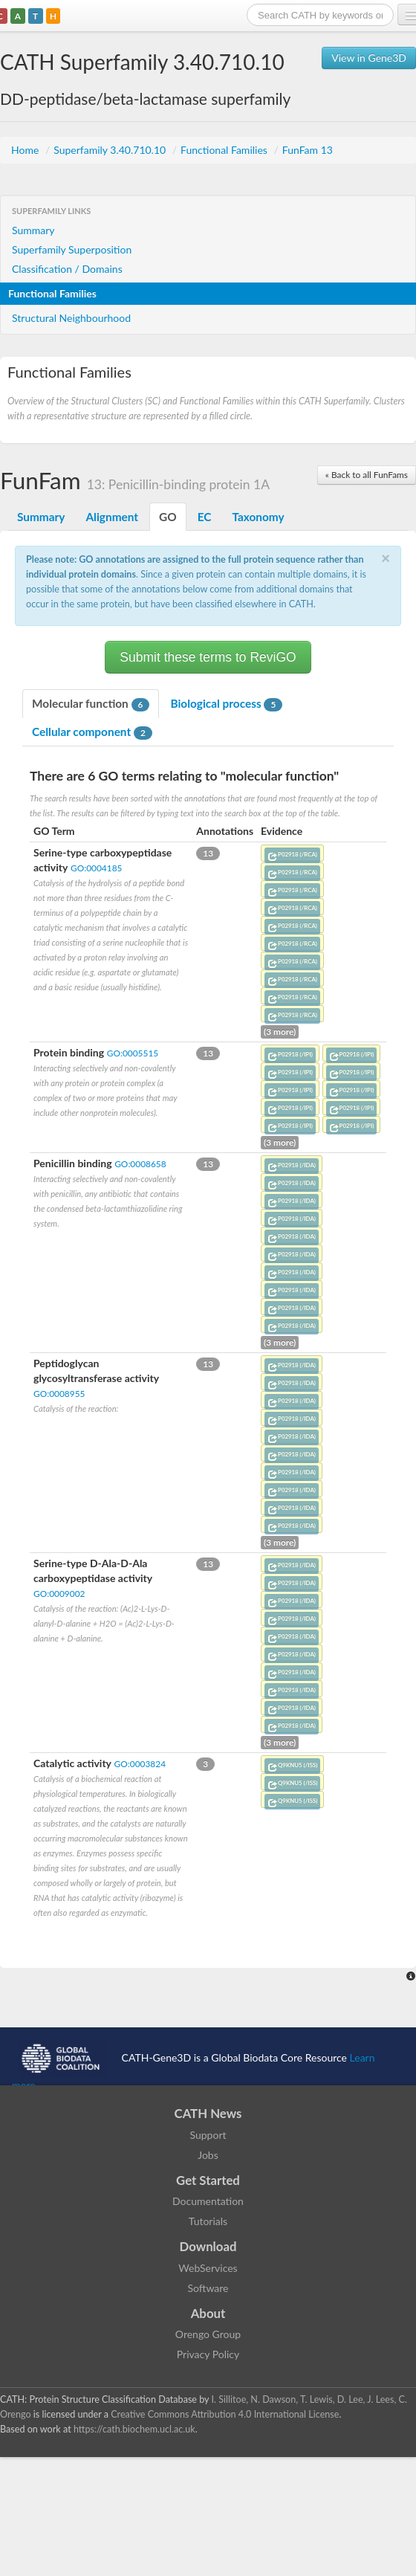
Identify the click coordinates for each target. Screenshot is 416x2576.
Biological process (226, 704)
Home (26, 149)
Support (207, 2134)
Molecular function (90, 704)
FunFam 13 (307, 149)
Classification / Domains (67, 268)
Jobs (208, 2155)
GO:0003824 (140, 1763)
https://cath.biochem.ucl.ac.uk (134, 2429)
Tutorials (208, 2221)
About (208, 2313)
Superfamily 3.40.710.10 (111, 149)
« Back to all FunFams (366, 474)
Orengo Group (208, 2334)
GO (168, 516)
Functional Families (225, 149)
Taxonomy (258, 516)
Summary (33, 230)
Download (208, 2246)
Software (208, 2288)
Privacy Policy (208, 2354)
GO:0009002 (59, 1593)
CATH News (208, 2113)
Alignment (111, 516)
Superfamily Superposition (71, 249)
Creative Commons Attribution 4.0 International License (225, 2414)
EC (205, 516)
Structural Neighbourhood (71, 317)
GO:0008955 (59, 1393)
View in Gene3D (368, 57)
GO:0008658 (140, 1163)
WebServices (207, 2268)
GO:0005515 (132, 1053)
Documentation (208, 2201)
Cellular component (92, 732)
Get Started (208, 2180)
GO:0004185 (96, 868)
